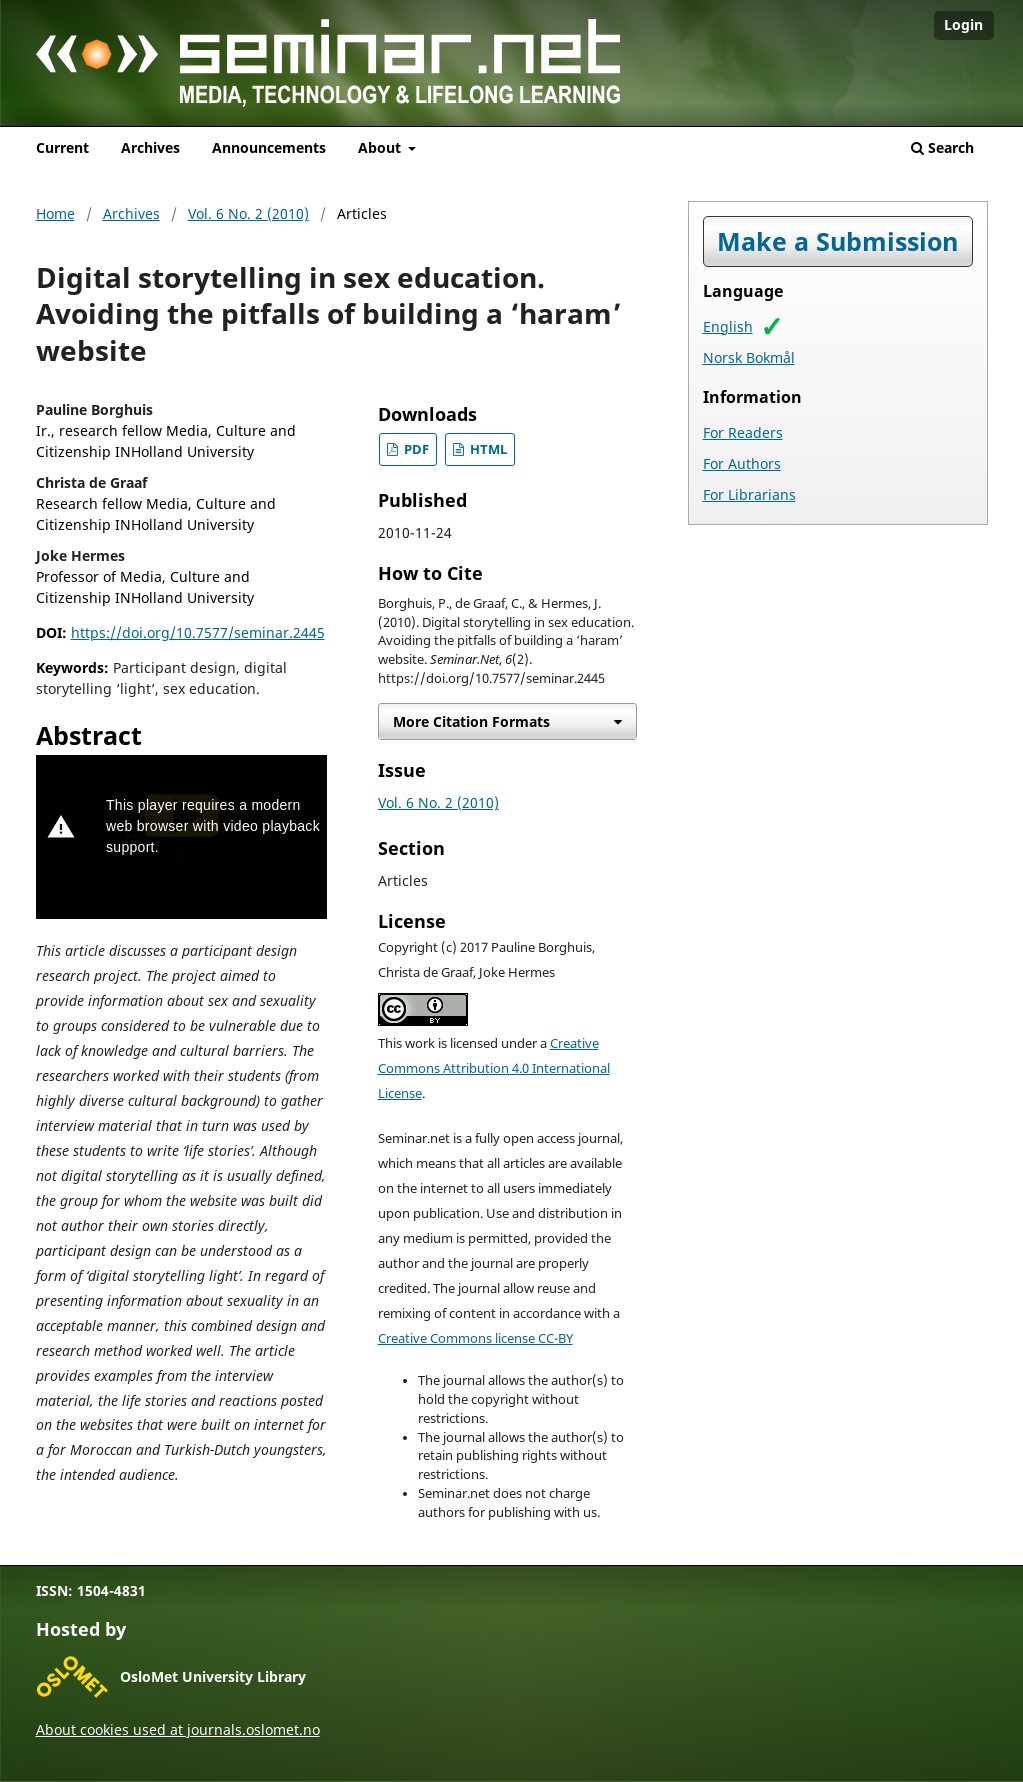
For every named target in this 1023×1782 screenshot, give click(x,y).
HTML (487, 449)
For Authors (742, 463)
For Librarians (749, 494)
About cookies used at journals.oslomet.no (178, 1729)
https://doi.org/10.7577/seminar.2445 (198, 632)
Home (55, 213)
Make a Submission (837, 241)
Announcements (269, 147)
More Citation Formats (471, 721)
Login (963, 24)
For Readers (743, 432)
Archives (150, 147)
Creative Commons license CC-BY (475, 1338)
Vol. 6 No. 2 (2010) (248, 213)
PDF (415, 449)
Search (942, 147)
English (728, 326)
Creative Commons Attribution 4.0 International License (494, 1068)
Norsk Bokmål (749, 357)
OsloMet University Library (213, 1676)
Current (62, 147)
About (381, 147)
